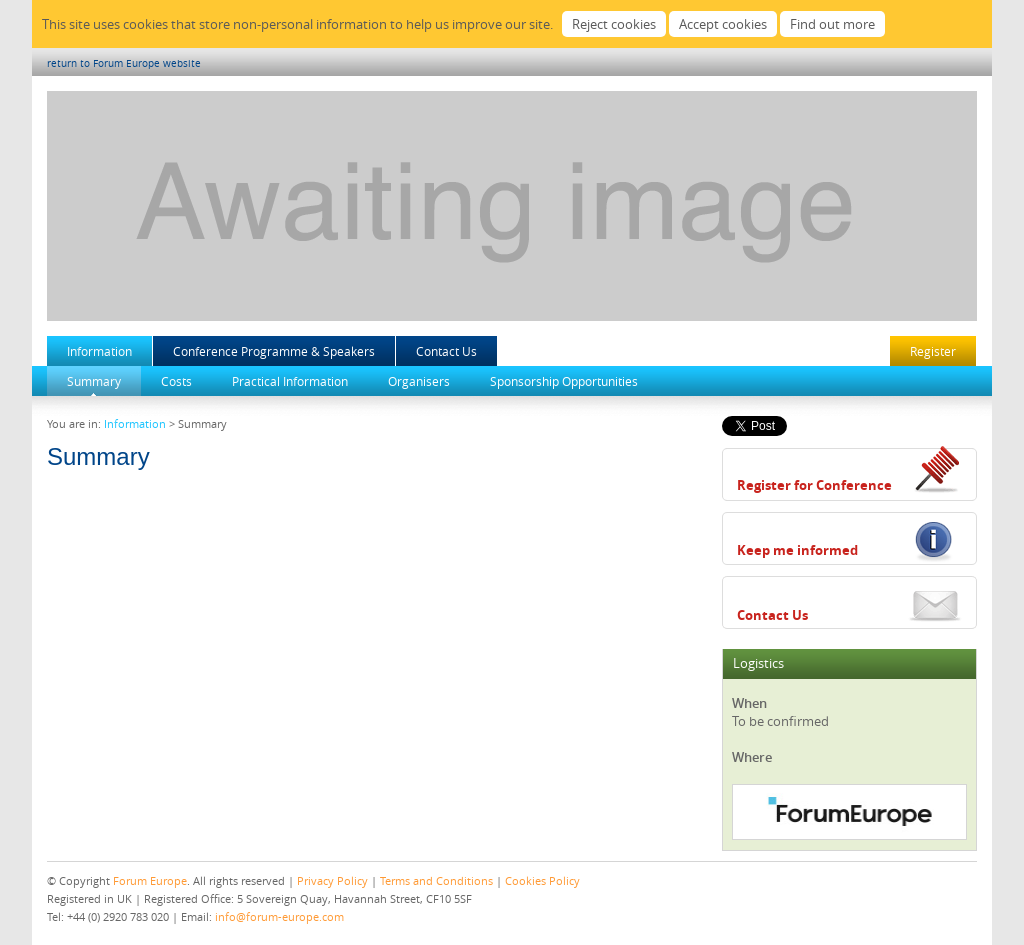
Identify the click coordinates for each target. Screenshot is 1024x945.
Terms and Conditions (436, 880)
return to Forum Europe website (124, 63)
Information (99, 351)
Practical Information (290, 381)
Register (933, 351)
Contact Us (446, 351)
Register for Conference (814, 485)
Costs (176, 381)
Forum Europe (150, 880)
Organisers (419, 381)
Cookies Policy (542, 880)
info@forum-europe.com (279, 916)
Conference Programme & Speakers (274, 351)
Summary (94, 381)
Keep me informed (797, 550)
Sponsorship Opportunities (564, 381)
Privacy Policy (332, 880)
